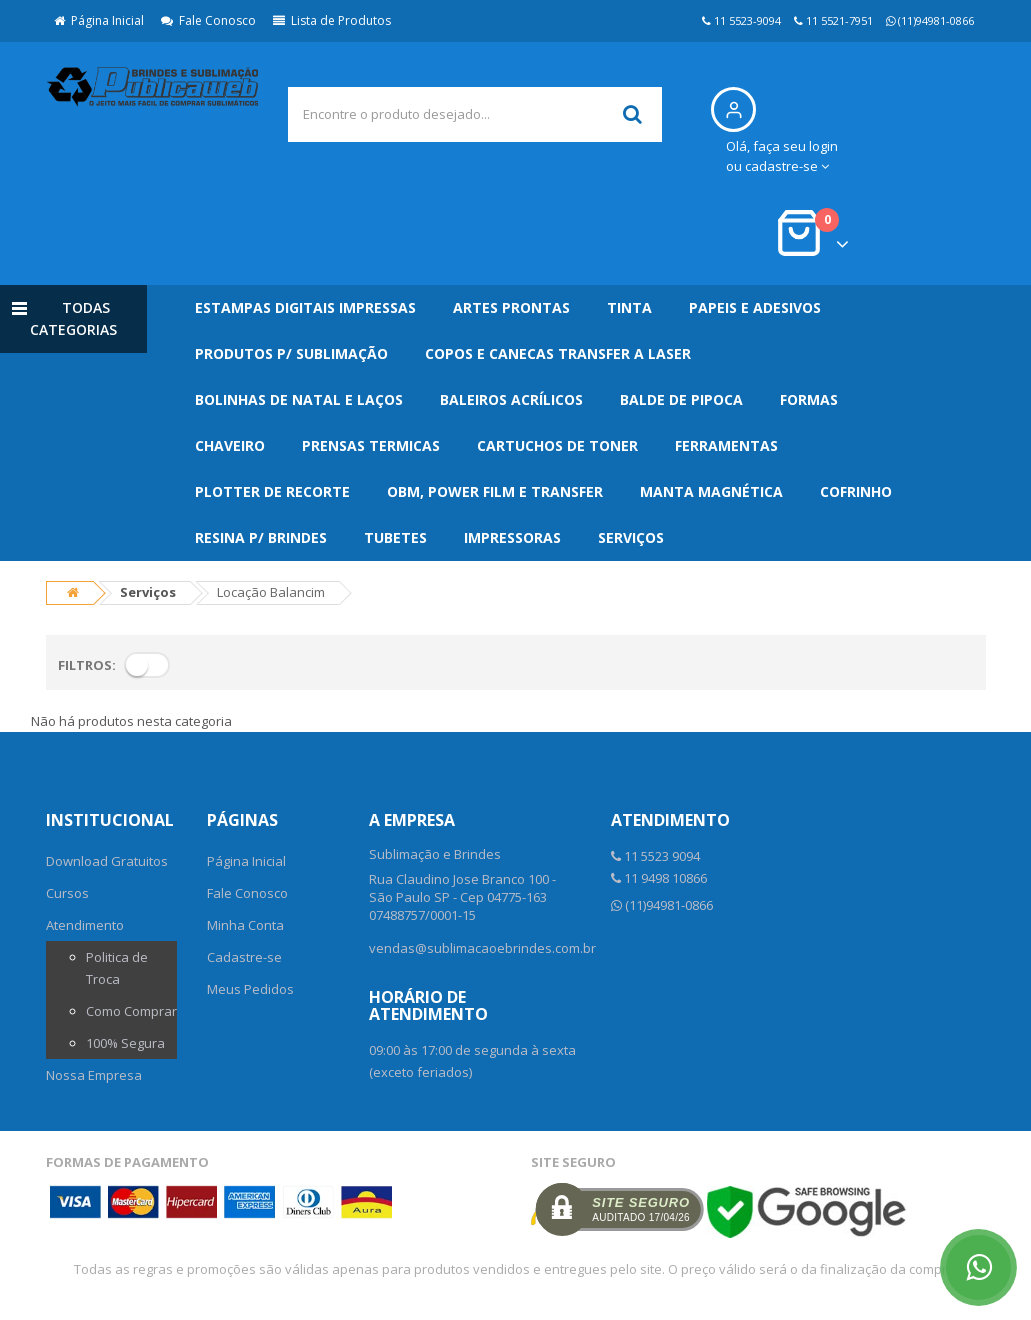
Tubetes (395, 537)
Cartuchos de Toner (557, 445)
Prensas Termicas (371, 445)
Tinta (629, 307)
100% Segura (125, 1043)
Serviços (631, 537)
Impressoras (512, 537)
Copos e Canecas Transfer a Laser (558, 353)
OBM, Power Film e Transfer (495, 491)
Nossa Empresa (94, 1075)
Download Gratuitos (107, 861)
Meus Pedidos (250, 989)
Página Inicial (99, 20)
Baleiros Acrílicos (511, 399)
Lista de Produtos (332, 20)
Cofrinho (856, 491)
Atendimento (85, 925)
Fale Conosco (208, 20)
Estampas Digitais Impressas (305, 307)
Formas (809, 399)
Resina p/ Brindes (261, 537)
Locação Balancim (271, 592)
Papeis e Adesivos (755, 307)
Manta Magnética (711, 491)
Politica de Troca (117, 968)
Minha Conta (245, 925)
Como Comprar (131, 1011)
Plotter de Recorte (272, 491)
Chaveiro (230, 445)
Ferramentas (726, 445)
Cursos (67, 893)
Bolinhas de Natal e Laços (299, 399)
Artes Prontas (511, 307)
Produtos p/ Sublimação (291, 353)
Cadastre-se (244, 957)
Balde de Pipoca (681, 399)
